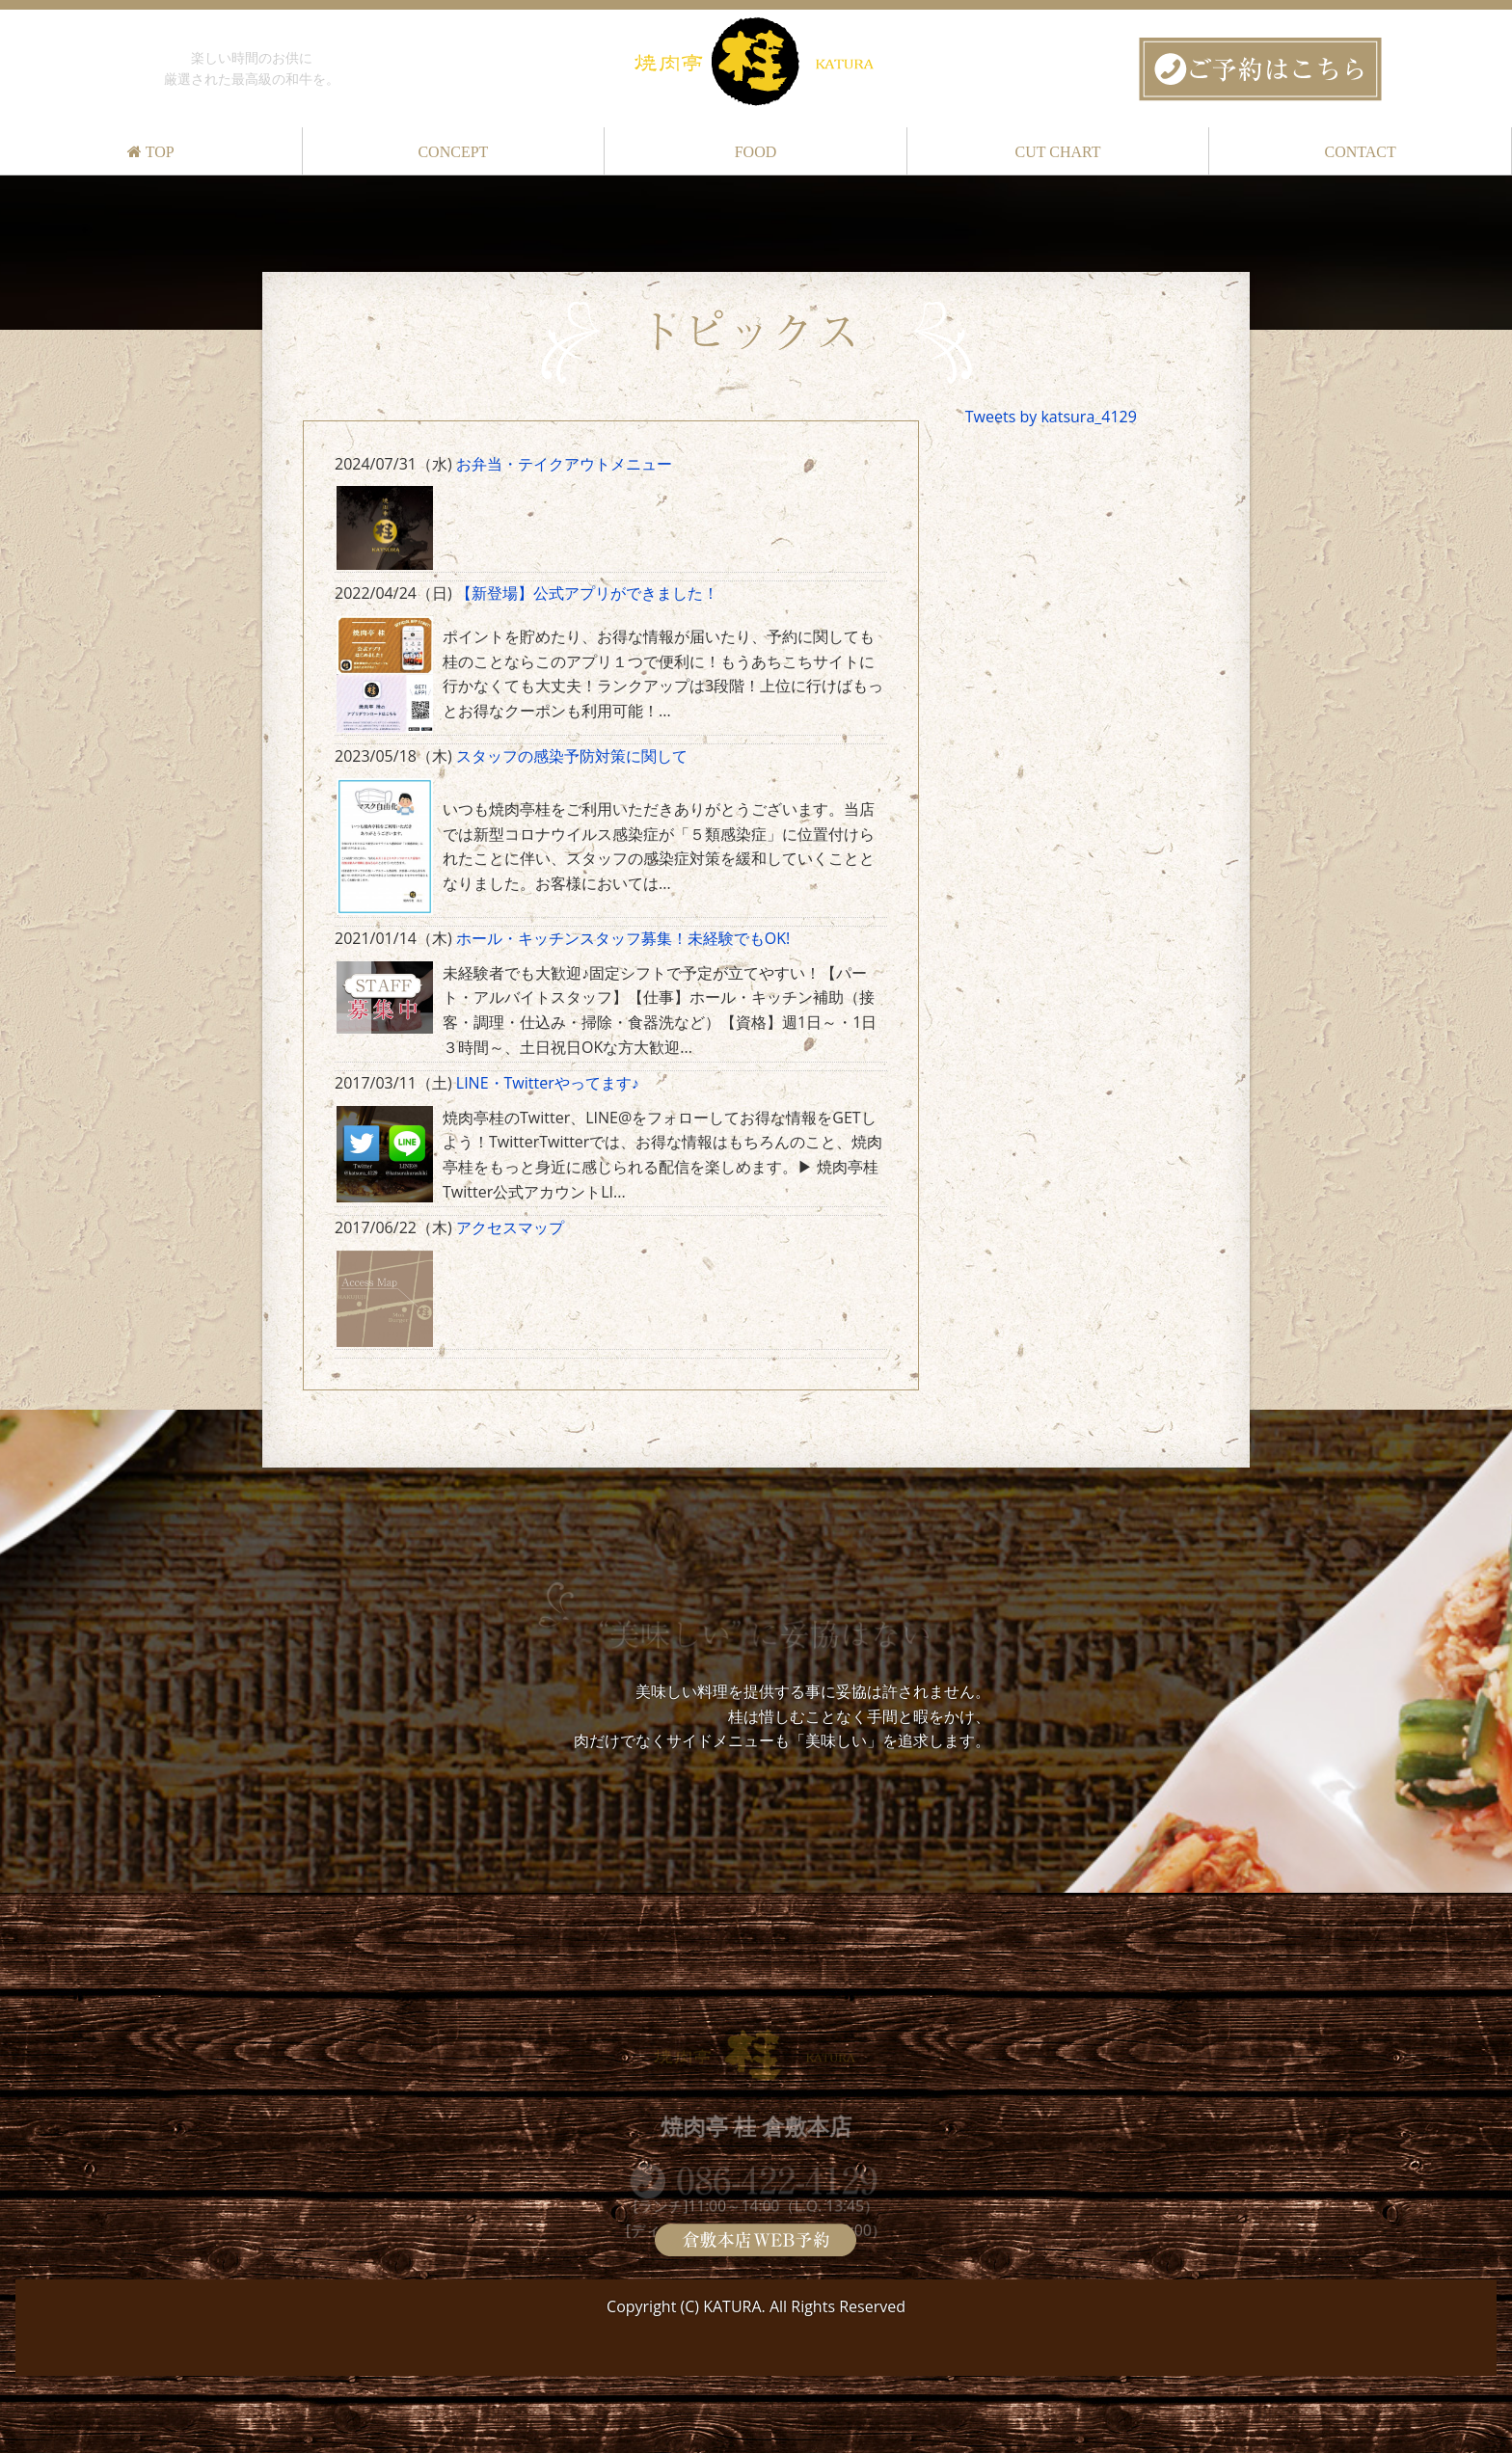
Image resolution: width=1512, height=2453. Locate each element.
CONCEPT (453, 152)
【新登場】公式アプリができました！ (587, 593)
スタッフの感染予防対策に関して (572, 756)
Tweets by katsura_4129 (1051, 416)
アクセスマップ (510, 1227)
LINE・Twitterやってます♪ (547, 1082)
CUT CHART (1058, 152)
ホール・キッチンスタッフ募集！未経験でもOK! (623, 938)
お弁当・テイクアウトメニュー (564, 463)
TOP (151, 152)
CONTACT (1360, 152)
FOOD (756, 152)
